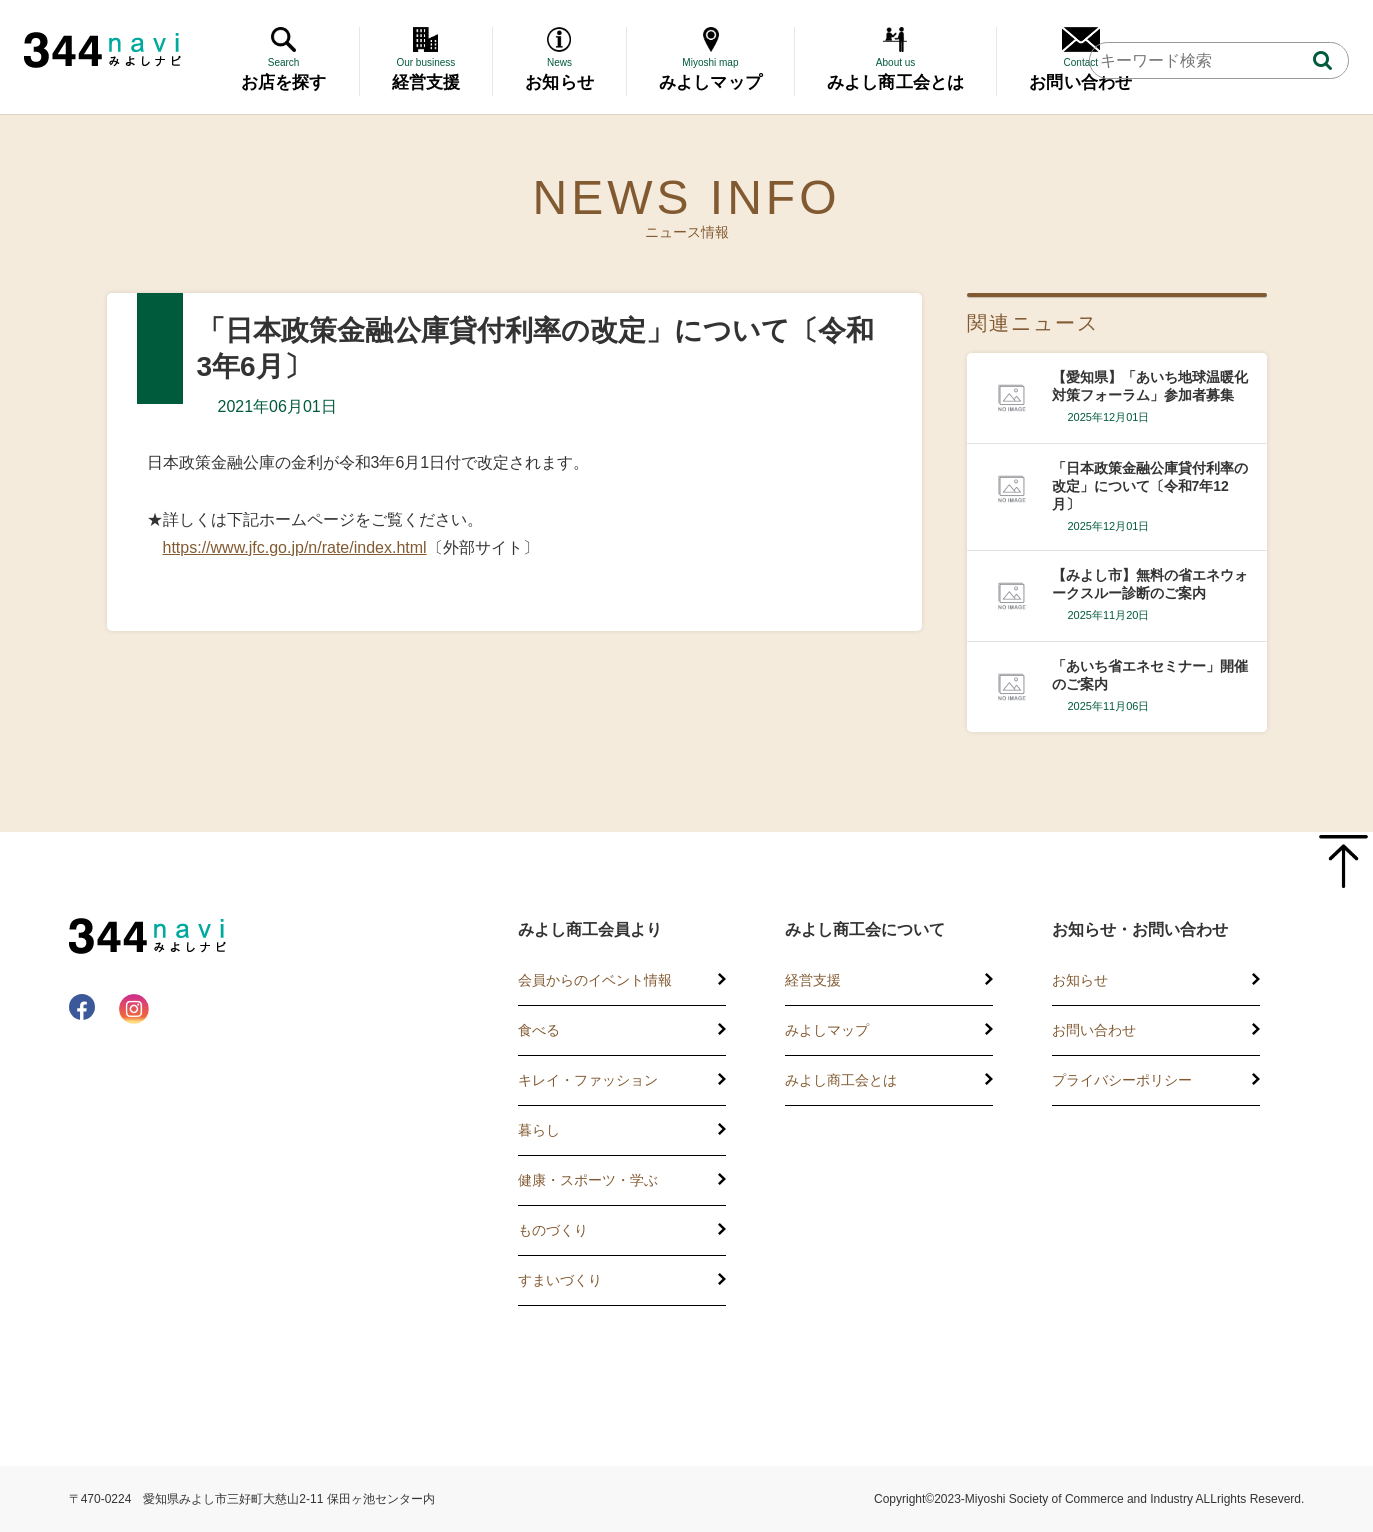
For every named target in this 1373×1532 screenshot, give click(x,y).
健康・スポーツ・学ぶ (588, 1180)
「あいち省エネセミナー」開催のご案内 (1150, 675)
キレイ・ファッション (588, 1080)
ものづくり (553, 1230)
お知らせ (1080, 980)
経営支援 (813, 980)
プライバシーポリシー (1122, 1080)
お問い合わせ (1094, 1030)
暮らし (539, 1130)
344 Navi (102, 50)
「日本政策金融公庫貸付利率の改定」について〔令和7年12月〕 (1150, 486)
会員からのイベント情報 (595, 980)
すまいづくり (560, 1280)
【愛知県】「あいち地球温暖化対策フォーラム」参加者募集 (1150, 386)
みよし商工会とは (841, 1080)
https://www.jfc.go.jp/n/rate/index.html (295, 547)
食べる (539, 1030)
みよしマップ (827, 1030)
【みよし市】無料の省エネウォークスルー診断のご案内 (1150, 584)
